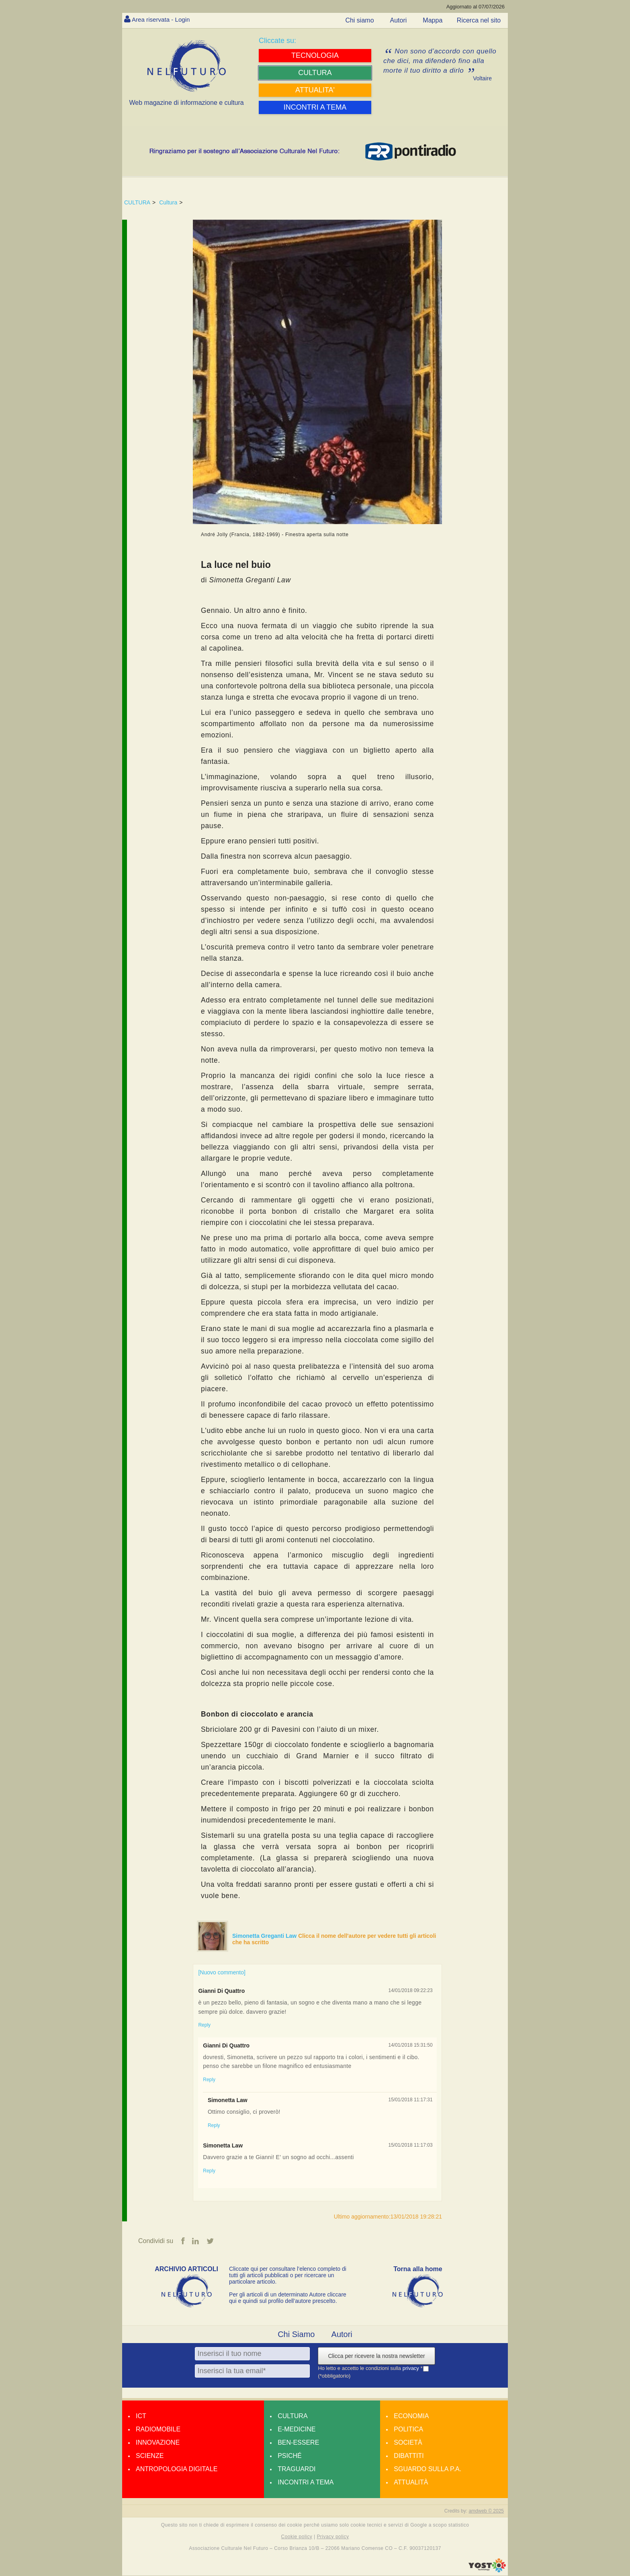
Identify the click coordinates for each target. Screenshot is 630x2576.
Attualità (411, 2482)
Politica (408, 2429)
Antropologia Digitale (176, 2469)
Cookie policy (297, 2536)
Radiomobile (158, 2429)
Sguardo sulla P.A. (427, 2469)
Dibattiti (408, 2455)
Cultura (168, 202)
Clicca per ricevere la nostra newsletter (376, 2356)
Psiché (290, 2455)
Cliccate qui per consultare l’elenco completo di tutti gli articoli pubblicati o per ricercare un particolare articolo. (287, 2275)
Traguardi (296, 2469)
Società (408, 2442)
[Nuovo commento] (221, 1972)
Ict (141, 2416)
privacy (412, 2369)
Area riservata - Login (162, 19)
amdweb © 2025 (486, 2511)
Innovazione (158, 2442)
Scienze (150, 2455)
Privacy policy (333, 2536)
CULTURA (137, 202)
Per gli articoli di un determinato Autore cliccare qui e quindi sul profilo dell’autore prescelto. (287, 2297)
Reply (204, 2025)
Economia (411, 2416)
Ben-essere (298, 2442)
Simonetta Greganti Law (265, 1936)
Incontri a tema (305, 2482)
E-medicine (296, 2429)
